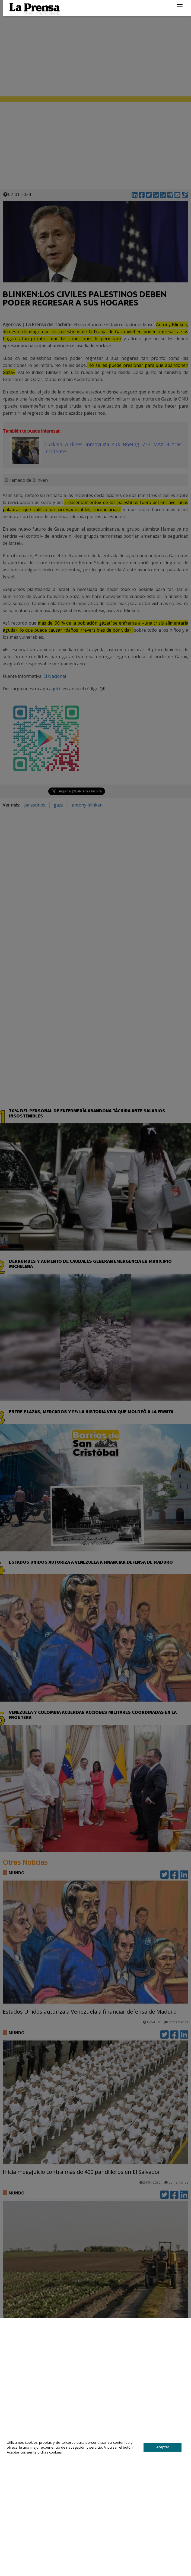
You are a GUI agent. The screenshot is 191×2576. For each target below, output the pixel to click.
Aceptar (162, 2447)
